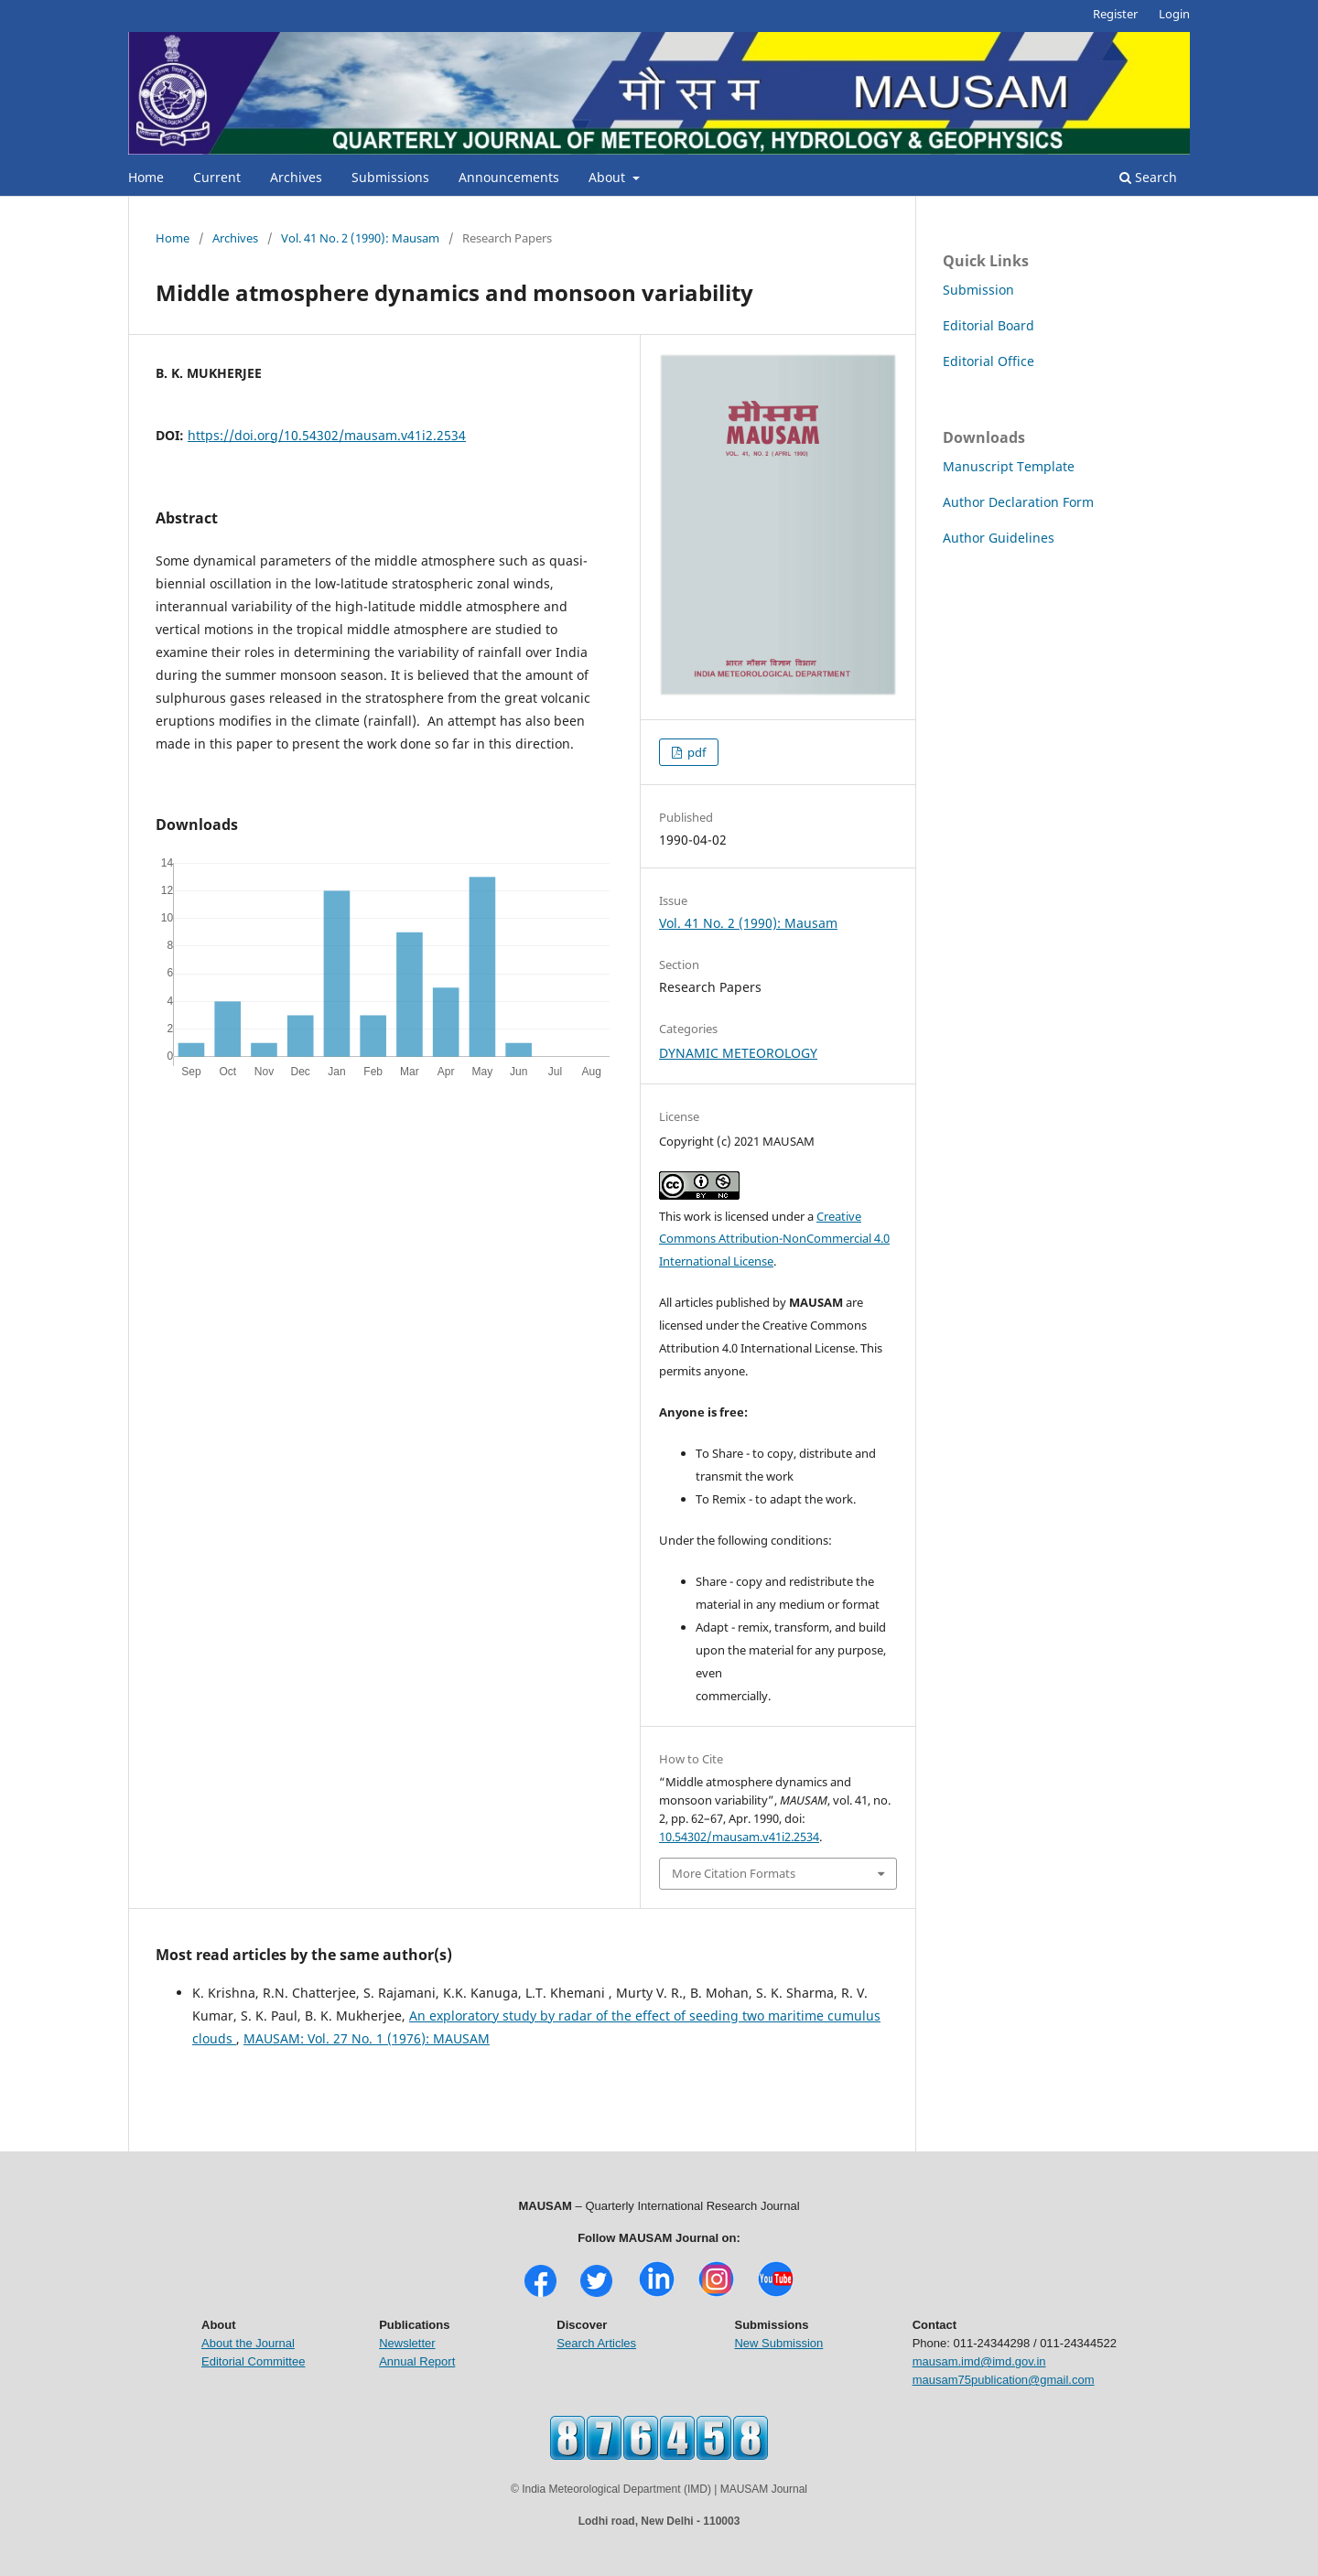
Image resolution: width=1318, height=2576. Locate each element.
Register (1115, 13)
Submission (978, 289)
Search (1148, 177)
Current (217, 177)
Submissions (390, 177)
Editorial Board (988, 325)
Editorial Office (988, 361)
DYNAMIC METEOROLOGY (738, 1053)
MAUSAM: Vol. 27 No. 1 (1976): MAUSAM (366, 2038)
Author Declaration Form (1018, 502)
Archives (296, 177)
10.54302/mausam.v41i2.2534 (739, 1836)
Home (146, 177)
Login (1174, 13)
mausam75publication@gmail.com (1004, 2380)
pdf (695, 752)
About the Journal (248, 2343)
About (609, 177)
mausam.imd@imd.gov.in (979, 2361)
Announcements (509, 177)
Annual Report (417, 2361)
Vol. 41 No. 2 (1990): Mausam (360, 238)
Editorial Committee (253, 2361)
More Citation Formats (733, 1873)
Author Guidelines (998, 537)
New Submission (778, 2343)
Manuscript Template (1009, 466)
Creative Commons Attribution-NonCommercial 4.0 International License (774, 1239)
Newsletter (407, 2343)
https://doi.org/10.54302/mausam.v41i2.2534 (327, 435)
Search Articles (596, 2343)
